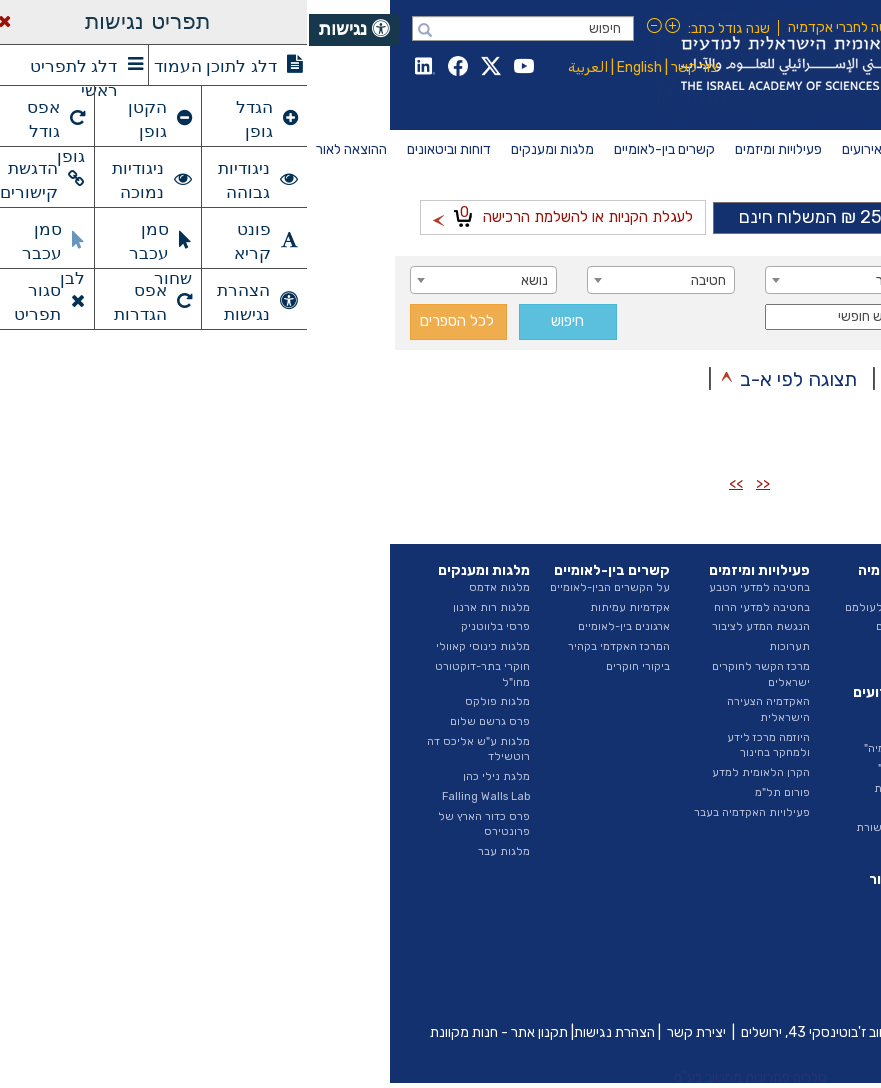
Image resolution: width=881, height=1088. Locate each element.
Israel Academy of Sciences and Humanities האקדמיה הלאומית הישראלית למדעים (571, 65)
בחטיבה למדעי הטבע (450, 587)
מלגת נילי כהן (187, 776)
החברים (623, 587)
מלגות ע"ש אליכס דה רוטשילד (169, 749)
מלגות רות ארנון (182, 607)
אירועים (623, 729)
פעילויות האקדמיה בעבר (443, 812)
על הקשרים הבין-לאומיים (301, 587)
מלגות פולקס (188, 701)
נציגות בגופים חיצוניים (729, 741)
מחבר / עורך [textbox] (737, 280)
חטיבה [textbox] (399, 280)
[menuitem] (764, 150)
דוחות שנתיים (748, 896)
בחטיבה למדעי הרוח (453, 607)
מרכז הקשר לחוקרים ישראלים (452, 674)
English (330, 67)
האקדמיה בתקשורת (594, 827)
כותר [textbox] (580, 280)
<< (454, 483)
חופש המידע (751, 800)
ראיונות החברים (604, 626)
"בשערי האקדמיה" (598, 748)
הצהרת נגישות (305, 1032)
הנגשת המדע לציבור (452, 626)
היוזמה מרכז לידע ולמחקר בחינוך (459, 745)
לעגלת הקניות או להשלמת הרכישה (254, 214)
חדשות (624, 709)
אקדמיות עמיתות (321, 607)
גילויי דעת (617, 808)
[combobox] (707, 280)
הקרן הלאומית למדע (452, 772)
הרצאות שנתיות (603, 788)
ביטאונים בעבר (746, 994)
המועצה (762, 607)
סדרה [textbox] (756, 318)
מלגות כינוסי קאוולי (174, 646)
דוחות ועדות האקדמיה (729, 935)
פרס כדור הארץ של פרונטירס (175, 824)
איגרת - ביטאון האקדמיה (722, 955)
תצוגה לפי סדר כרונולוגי (695, 379)
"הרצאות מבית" (605, 768)
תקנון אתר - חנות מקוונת (190, 1032)
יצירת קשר (387, 1032)
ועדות (767, 721)
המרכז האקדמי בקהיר (310, 646)
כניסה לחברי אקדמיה (537, 27)
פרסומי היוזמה (747, 974)
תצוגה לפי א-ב (489, 379)
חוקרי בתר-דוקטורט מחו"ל (173, 674)
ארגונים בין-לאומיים (315, 626)
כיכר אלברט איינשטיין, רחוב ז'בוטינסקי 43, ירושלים (570, 1032)
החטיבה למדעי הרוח (732, 666)
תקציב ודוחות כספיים (731, 760)
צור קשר (385, 67)
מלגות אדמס (190, 587)
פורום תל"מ (473, 792)
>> (427, 483)
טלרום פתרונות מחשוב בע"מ (441, 1077)
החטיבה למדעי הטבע (730, 646)
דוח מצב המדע (747, 915)
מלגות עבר (195, 851)
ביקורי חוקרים (329, 666)
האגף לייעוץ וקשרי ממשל (737, 694)
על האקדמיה (750, 587)
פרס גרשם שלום (181, 721)
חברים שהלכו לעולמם (588, 607)
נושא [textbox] (225, 280)
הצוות (767, 626)
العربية (279, 67)
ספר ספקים (753, 820)
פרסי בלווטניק (186, 626)
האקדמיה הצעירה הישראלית (459, 709)
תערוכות (480, 646)
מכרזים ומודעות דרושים (726, 780)
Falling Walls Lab (177, 796)
